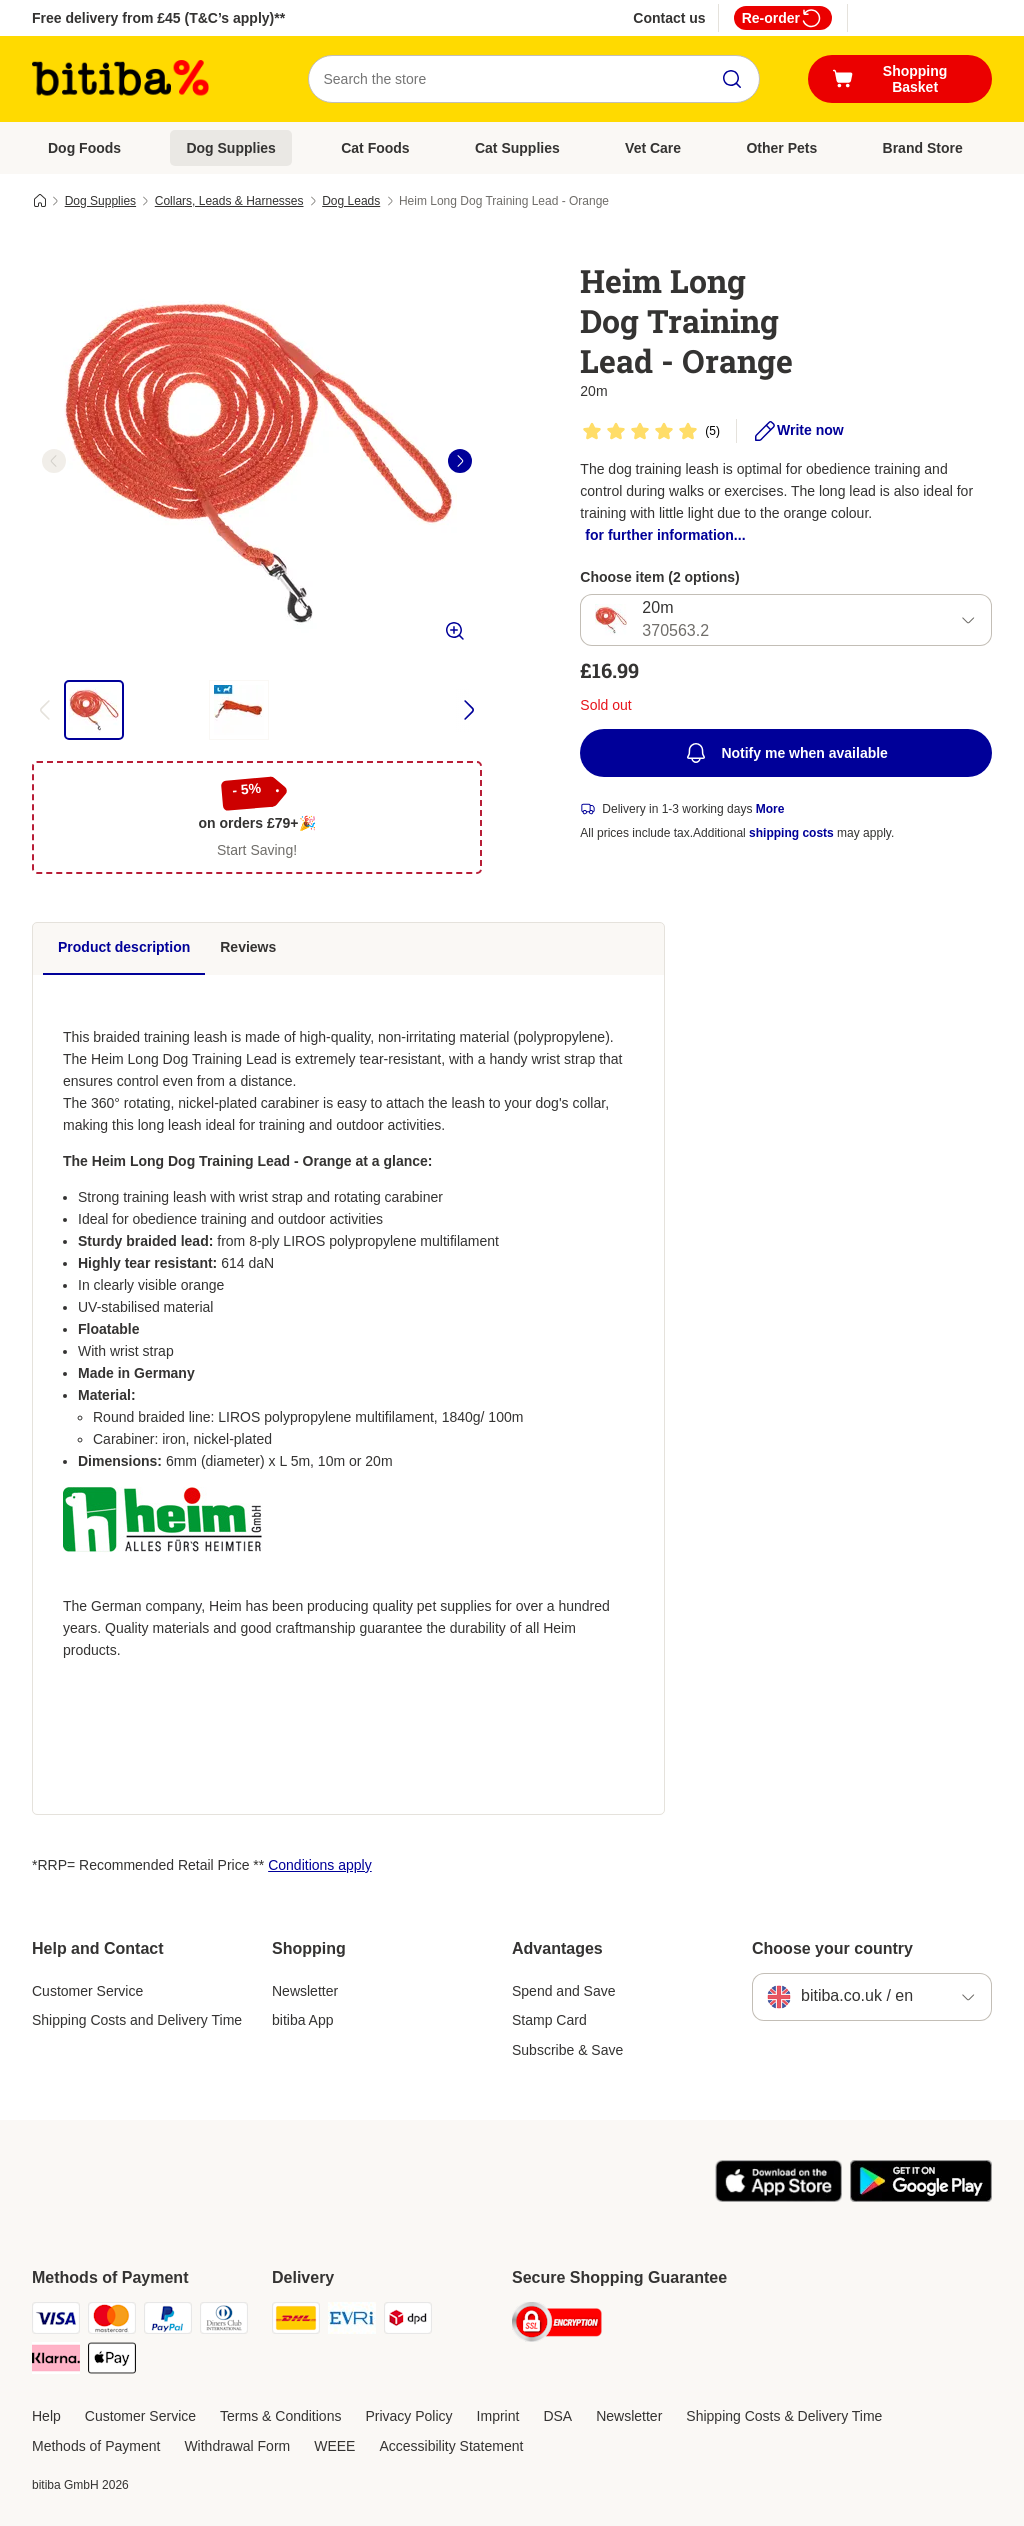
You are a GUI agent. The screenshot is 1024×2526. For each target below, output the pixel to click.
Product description (124, 947)
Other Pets (781, 148)
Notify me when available (786, 753)
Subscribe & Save (567, 2050)
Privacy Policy (408, 2416)
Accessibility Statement (451, 2446)
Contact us (669, 18)
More (770, 809)
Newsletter (305, 1991)
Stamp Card (549, 2020)
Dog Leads (351, 201)
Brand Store (923, 148)
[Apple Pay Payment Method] (112, 2361)
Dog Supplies (230, 148)
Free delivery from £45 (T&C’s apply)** (158, 18)
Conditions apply (320, 1865)
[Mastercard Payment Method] (112, 2321)
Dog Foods (84, 148)
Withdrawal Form (237, 2446)
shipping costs (791, 833)
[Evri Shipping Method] (352, 2321)
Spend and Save (564, 1991)
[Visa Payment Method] (56, 2321)
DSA (557, 2416)
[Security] (557, 2325)
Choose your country (832, 1948)
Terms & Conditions (280, 2416)
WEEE (334, 2446)
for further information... (665, 535)
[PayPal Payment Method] (168, 2321)
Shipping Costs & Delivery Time (784, 2416)
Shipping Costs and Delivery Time (137, 2020)
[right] (460, 461)
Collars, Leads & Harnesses (229, 201)
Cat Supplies (517, 148)
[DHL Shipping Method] (296, 2321)
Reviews (248, 947)
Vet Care (653, 148)
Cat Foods (375, 148)
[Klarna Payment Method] (56, 2361)
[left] (54, 461)
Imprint (498, 2416)
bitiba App (303, 2020)
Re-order (783, 18)
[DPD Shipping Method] (408, 2321)
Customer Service (87, 1991)
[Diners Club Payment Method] (224, 2321)
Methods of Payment (96, 2446)
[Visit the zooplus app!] (778, 2197)
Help (46, 2416)
